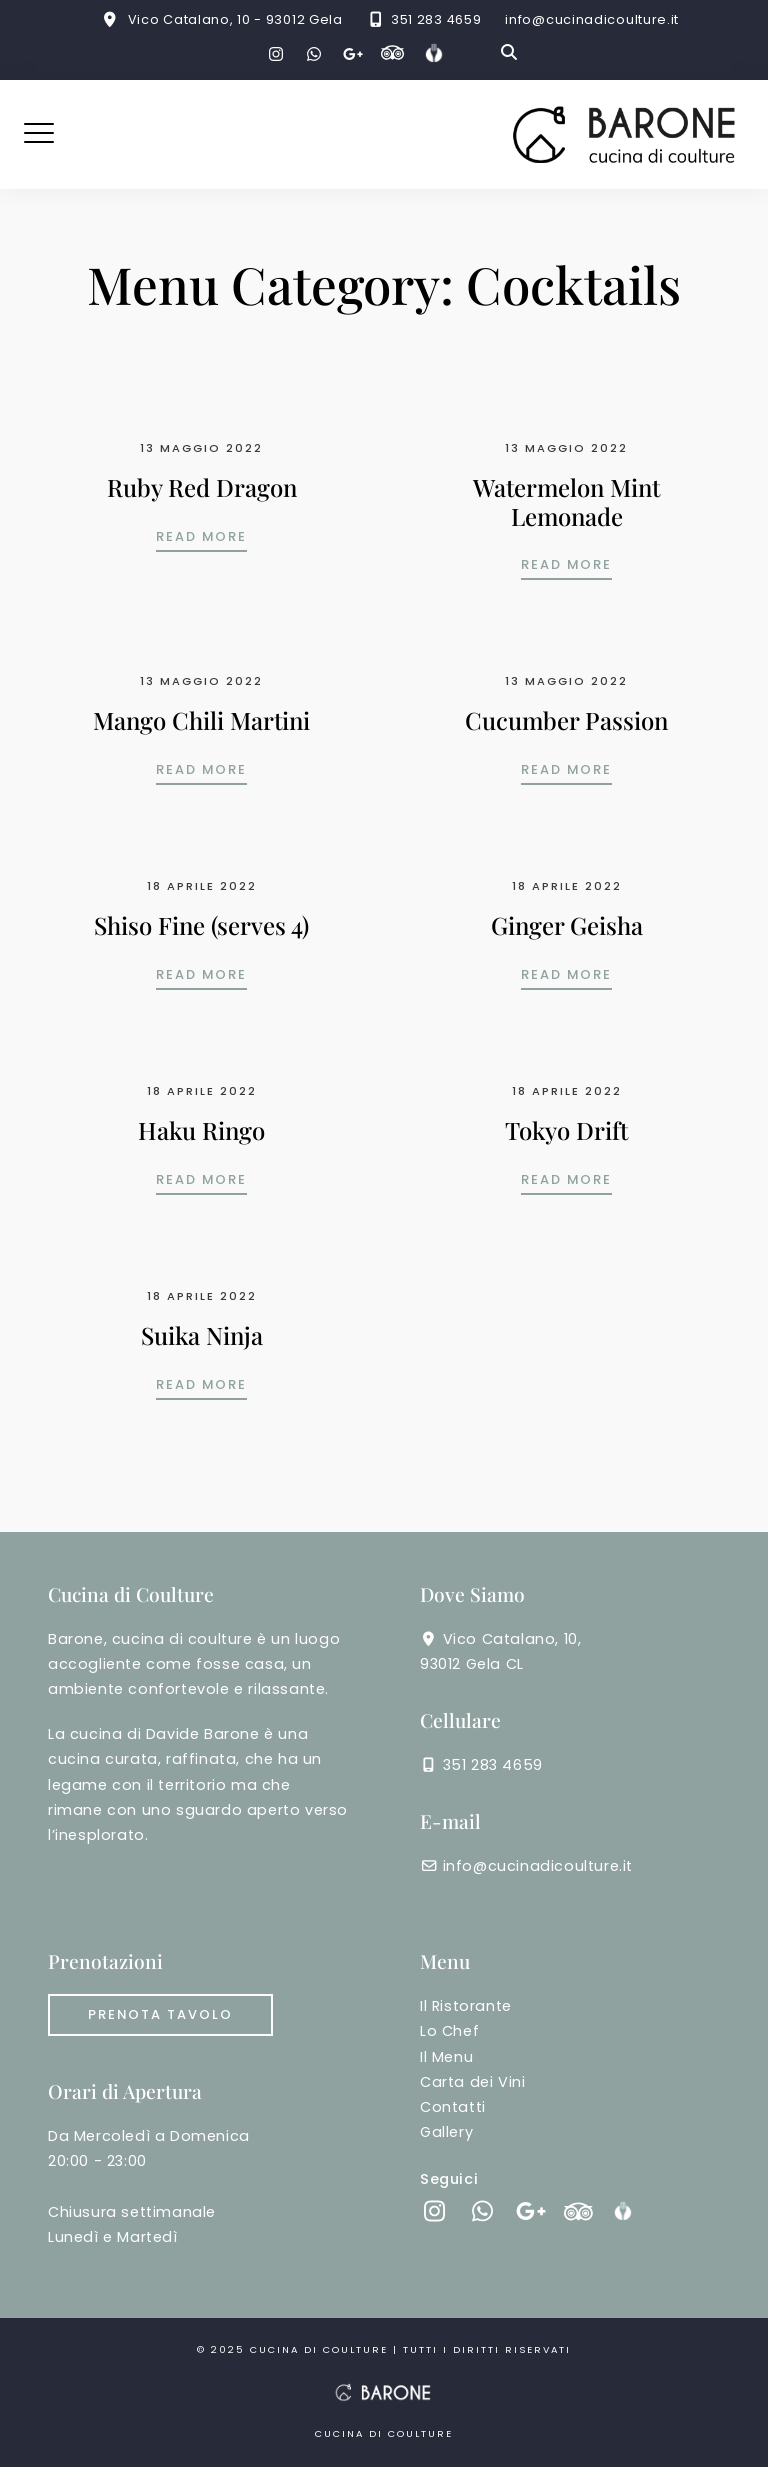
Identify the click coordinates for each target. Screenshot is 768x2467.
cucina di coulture (321, 2349)
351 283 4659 (436, 19)
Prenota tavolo (160, 2014)
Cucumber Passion (566, 720)
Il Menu (446, 2057)
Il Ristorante (466, 2006)
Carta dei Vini (472, 2082)
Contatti (453, 2107)
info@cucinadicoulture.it (592, 19)
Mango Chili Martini (201, 720)
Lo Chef (449, 2031)
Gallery (446, 2132)
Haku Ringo (201, 1130)
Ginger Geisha (567, 925)
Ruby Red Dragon (202, 487)
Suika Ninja (202, 1335)
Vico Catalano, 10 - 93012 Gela (235, 19)
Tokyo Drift (566, 1130)
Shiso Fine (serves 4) (201, 925)
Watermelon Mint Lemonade (566, 501)
